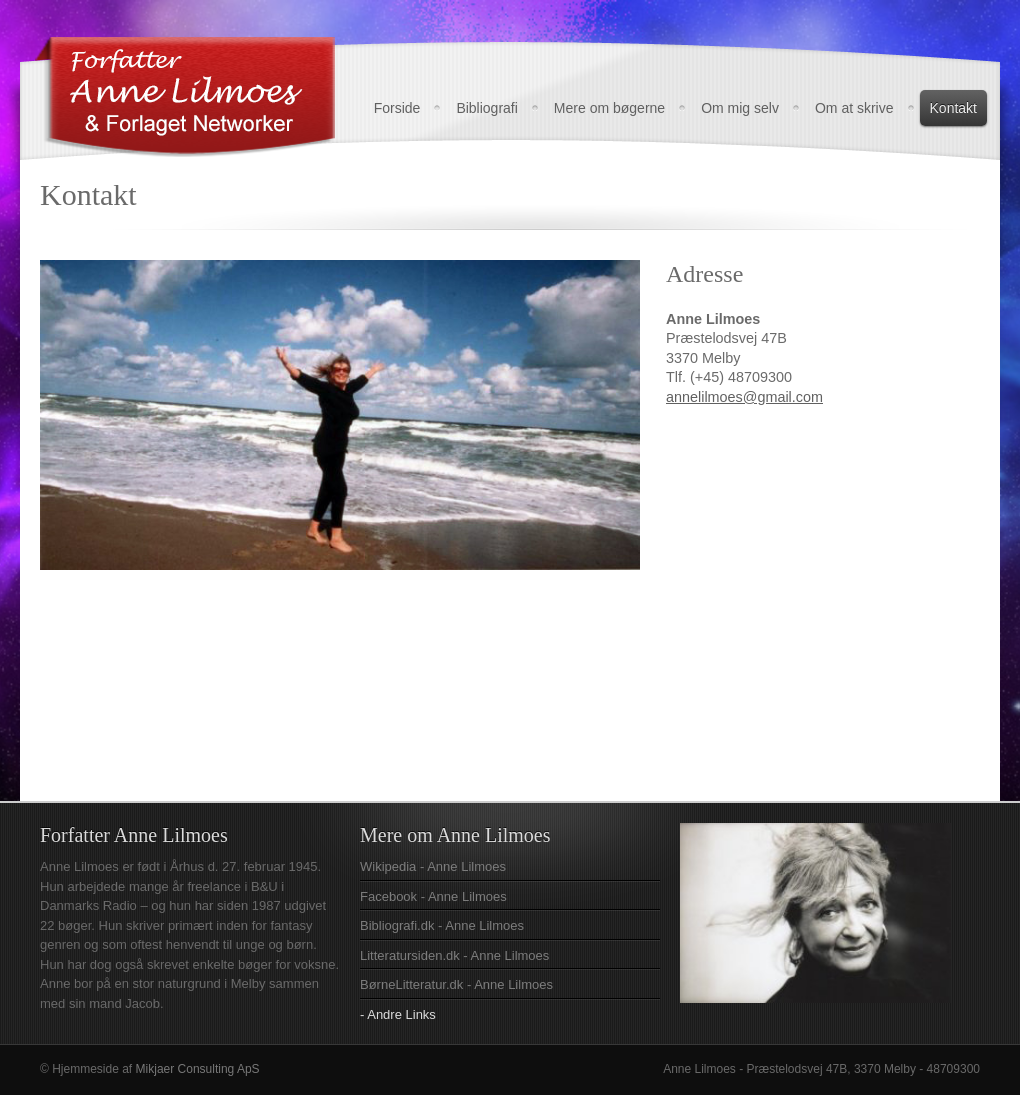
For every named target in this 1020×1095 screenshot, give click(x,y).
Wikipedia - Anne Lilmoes (433, 866)
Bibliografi (486, 108)
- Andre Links (398, 1014)
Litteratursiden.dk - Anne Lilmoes (454, 955)
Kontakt (953, 108)
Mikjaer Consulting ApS (198, 1069)
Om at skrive (854, 108)
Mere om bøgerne (609, 108)
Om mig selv (740, 108)
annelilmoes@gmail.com (744, 397)
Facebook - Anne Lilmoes (433, 896)
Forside (397, 108)
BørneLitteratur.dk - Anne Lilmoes (456, 984)
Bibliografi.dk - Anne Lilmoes (442, 925)
